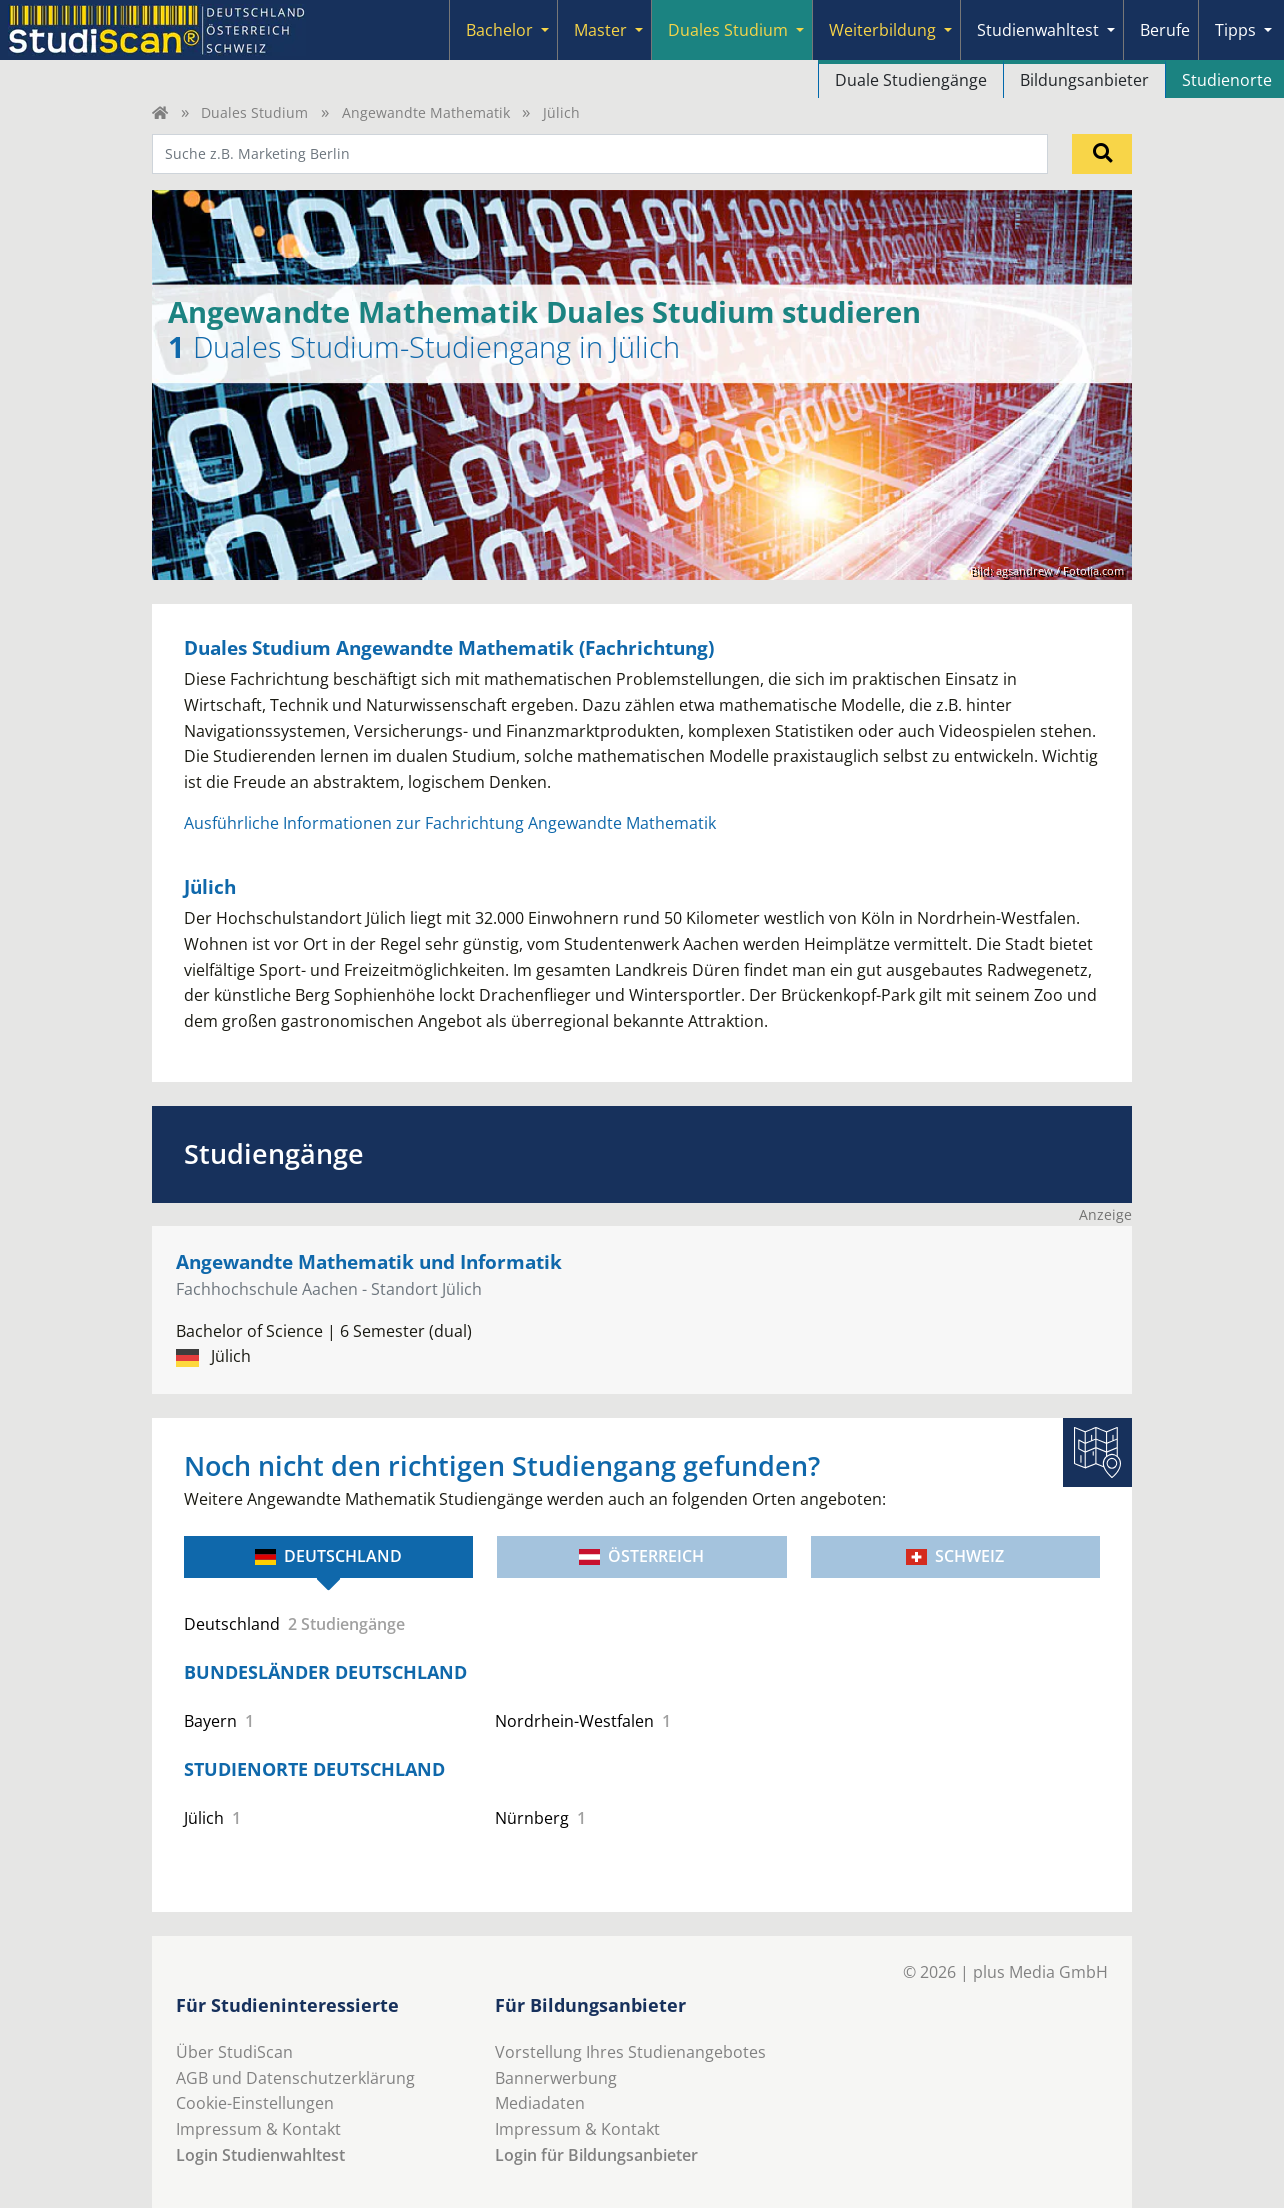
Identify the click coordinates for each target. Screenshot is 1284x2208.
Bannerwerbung (556, 2078)
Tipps (1235, 30)
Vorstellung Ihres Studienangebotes (630, 2052)
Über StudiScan (234, 2052)
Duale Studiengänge (911, 80)
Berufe (1165, 30)
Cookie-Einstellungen (255, 2103)
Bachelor (499, 30)
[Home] (160, 112)
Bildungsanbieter (1084, 80)
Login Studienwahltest (260, 2155)
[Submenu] (545, 30)
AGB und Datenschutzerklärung (295, 2078)
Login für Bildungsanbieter (596, 2155)
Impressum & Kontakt (258, 2129)
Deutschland (328, 1556)
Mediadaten (540, 2103)
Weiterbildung (882, 30)
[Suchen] (1102, 154)
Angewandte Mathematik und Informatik (369, 1261)
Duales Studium (728, 30)
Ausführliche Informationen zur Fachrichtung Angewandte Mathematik (450, 823)
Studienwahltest (1038, 30)
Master (600, 30)
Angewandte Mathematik (426, 112)
